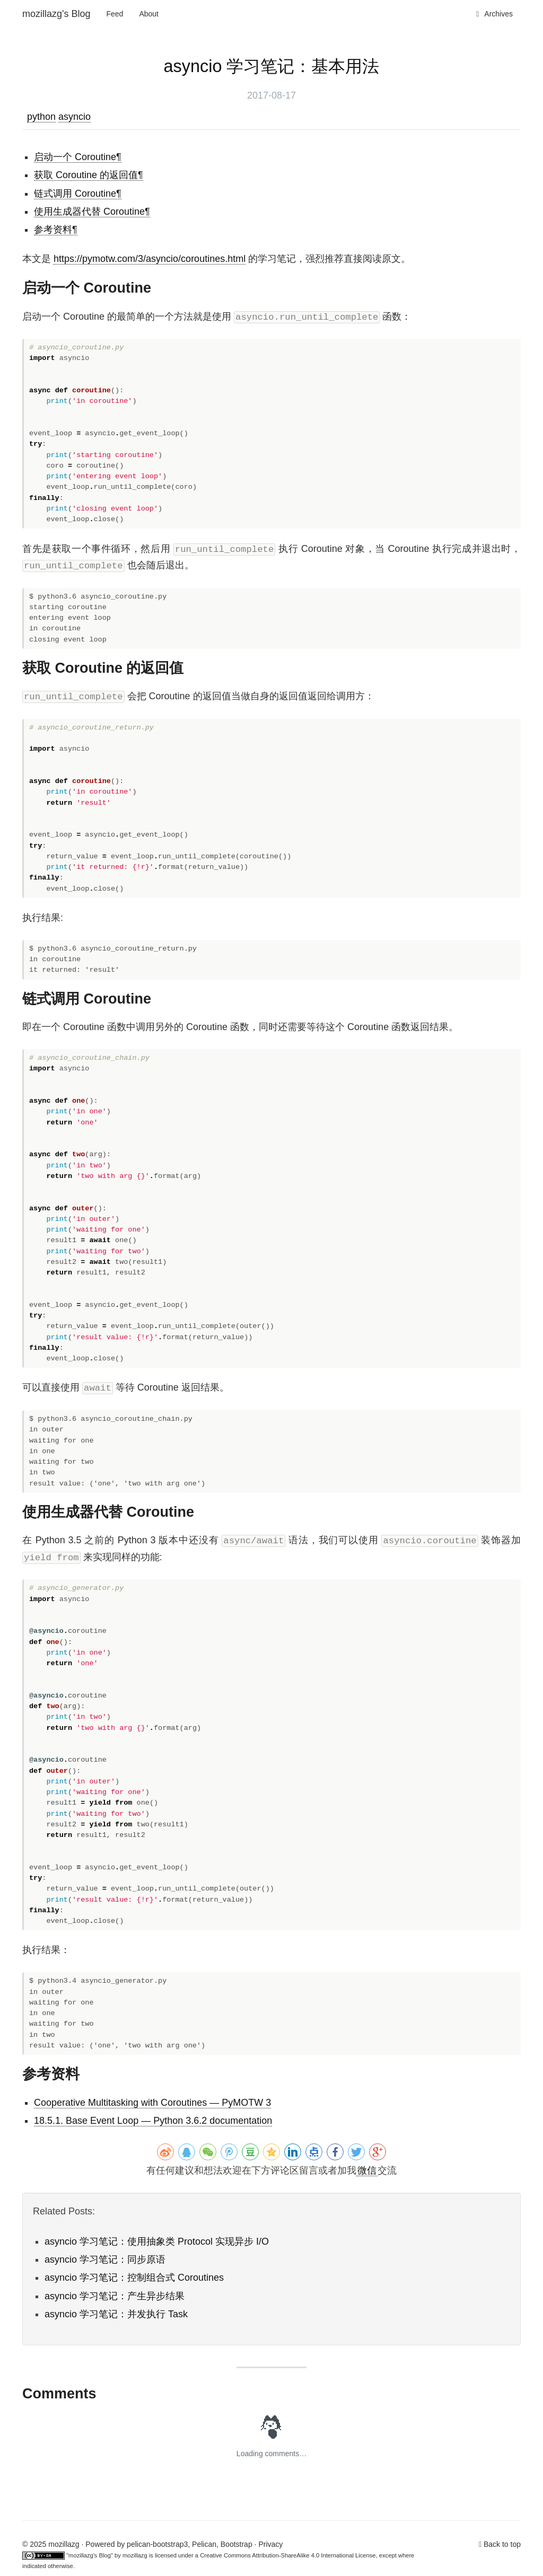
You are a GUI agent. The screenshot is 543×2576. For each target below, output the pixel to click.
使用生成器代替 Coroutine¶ (92, 211)
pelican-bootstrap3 (157, 2544)
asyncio (74, 116)
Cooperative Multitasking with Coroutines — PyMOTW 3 (152, 2102)
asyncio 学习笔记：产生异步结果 (115, 2296)
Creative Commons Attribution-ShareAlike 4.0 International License (287, 2555)
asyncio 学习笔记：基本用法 (272, 66)
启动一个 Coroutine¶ (77, 157)
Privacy (270, 2544)
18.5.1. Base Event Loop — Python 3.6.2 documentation (153, 2120)
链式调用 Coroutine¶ (77, 193)
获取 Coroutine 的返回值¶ (88, 175)
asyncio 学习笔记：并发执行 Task (116, 2314)
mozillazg (134, 2555)
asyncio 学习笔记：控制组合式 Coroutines (134, 2277)
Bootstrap (236, 2544)
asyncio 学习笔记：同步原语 (105, 2259)
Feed (115, 14)
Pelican (204, 2544)
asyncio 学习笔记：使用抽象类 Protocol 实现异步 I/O (157, 2241)
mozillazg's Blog (56, 13)
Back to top (502, 2544)
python (41, 116)
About (149, 14)
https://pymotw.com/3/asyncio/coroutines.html (150, 258)
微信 (366, 2170)
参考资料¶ (55, 229)
